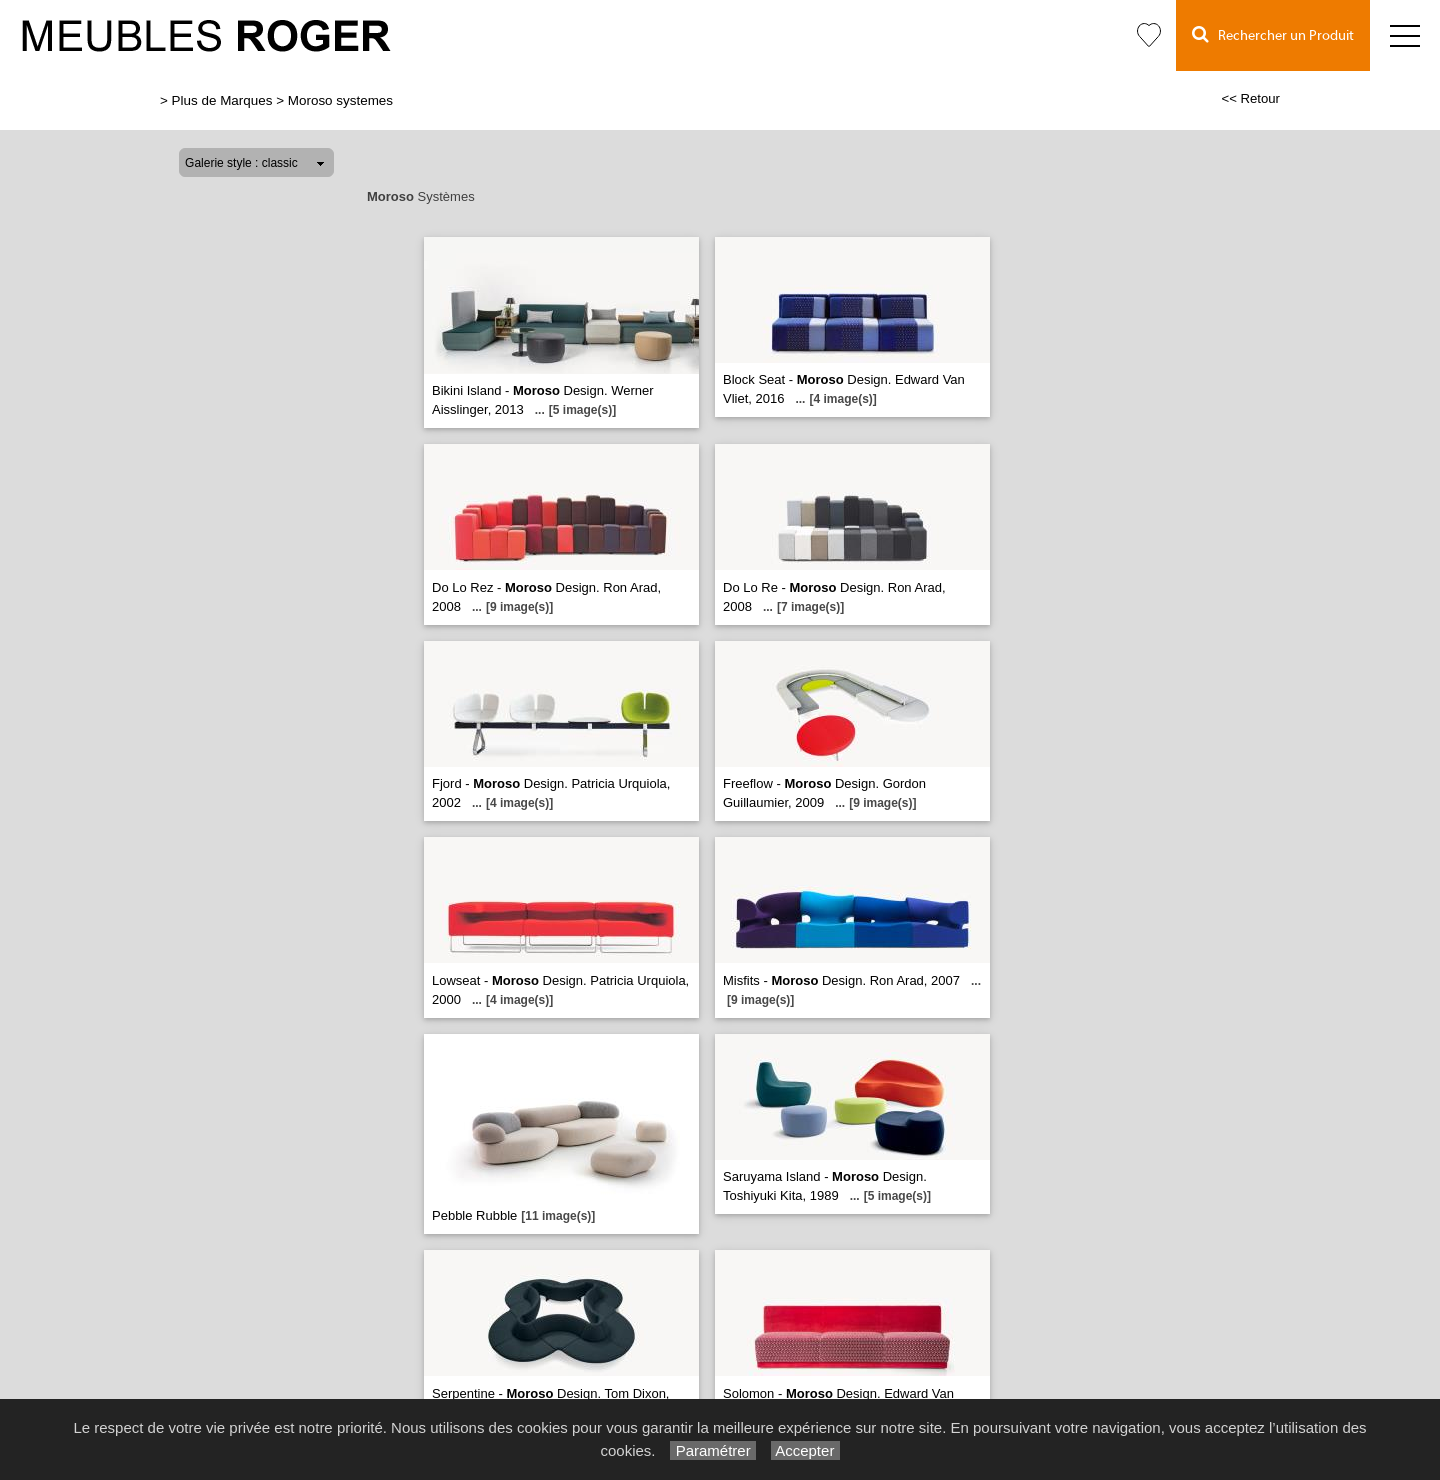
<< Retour (1250, 98)
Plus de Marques (222, 100)
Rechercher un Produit (1273, 34)
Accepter (805, 1450)
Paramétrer (712, 1450)
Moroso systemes (340, 100)
